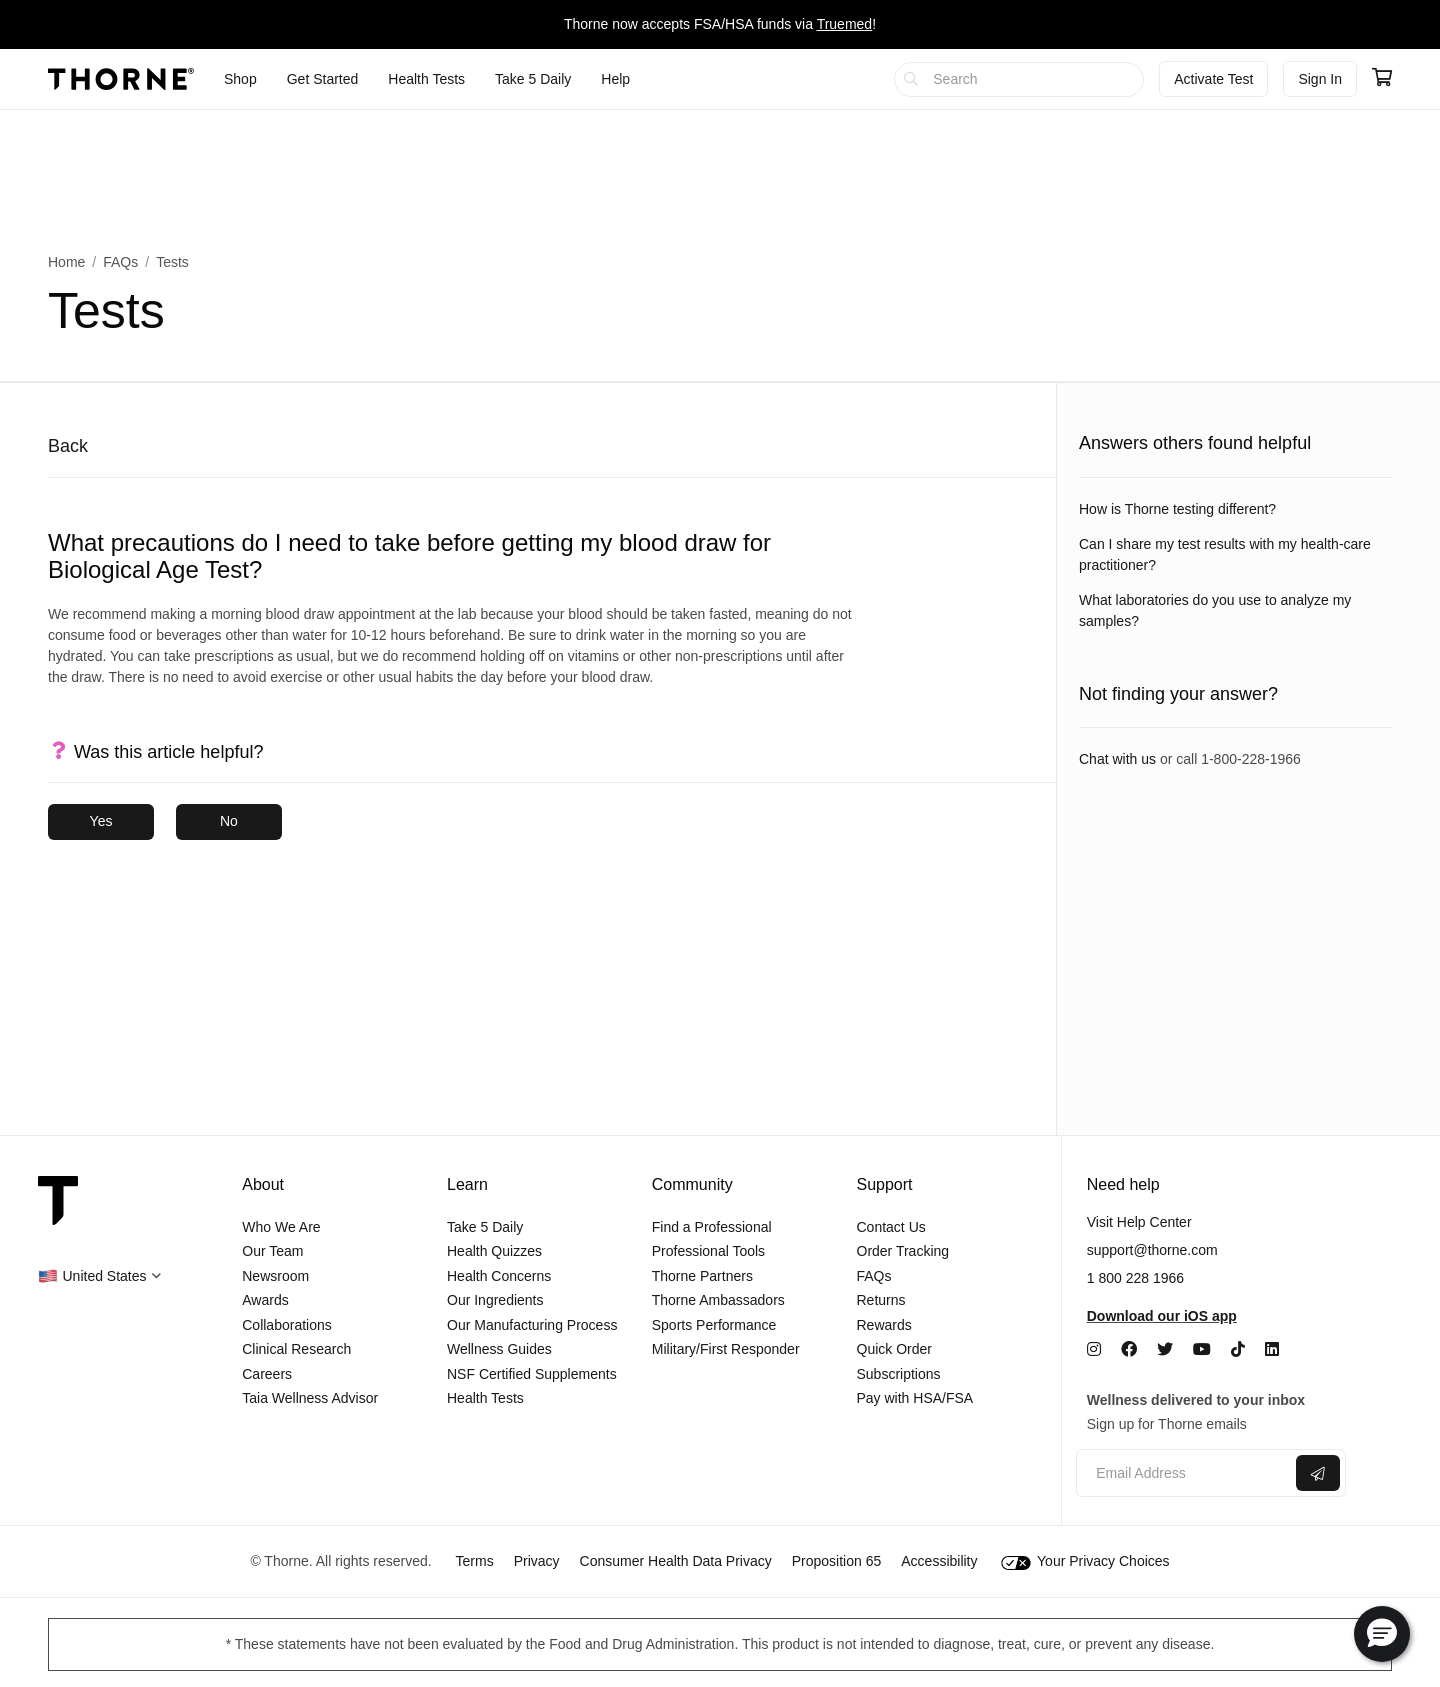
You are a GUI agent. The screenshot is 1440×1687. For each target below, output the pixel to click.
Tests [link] (172, 262)
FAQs (874, 1276)
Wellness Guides (499, 1349)
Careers (267, 1374)
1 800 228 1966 (1135, 1278)
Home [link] (66, 262)
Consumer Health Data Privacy (676, 1561)
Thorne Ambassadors (718, 1300)
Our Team (272, 1251)
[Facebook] (1129, 1349)
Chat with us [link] (1117, 759)
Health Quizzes (494, 1251)
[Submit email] (1318, 1473)
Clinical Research (296, 1349)
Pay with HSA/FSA (915, 1398)
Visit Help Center (1139, 1222)
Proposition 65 (837, 1561)
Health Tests (485, 1398)
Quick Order (894, 1349)
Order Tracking (903, 1251)
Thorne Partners (702, 1276)
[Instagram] (1094, 1349)
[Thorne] (121, 79)
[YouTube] (1202, 1349)
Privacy (537, 1561)
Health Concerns (499, 1276)
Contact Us (891, 1227)
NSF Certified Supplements (532, 1374)
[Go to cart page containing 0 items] (1382, 79)
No (229, 821)
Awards (265, 1300)
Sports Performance (714, 1325)
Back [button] (68, 446)
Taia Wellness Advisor (310, 1398)
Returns (881, 1300)
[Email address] (1183, 1473)
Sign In (1320, 79)
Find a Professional (712, 1227)
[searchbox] (1019, 79)
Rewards (884, 1325)
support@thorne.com (1152, 1250)
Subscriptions (899, 1374)
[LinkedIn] (1272, 1349)
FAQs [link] (120, 262)
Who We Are (281, 1227)
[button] (99, 1276)
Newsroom (275, 1276)
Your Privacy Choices (1085, 1561)
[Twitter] (1165, 1349)
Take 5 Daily (485, 1227)
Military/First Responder (726, 1349)
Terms (475, 1561)
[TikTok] (1238, 1349)
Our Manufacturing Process (532, 1325)
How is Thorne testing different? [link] (1177, 509)
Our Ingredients (495, 1300)
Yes (101, 821)
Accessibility (939, 1561)
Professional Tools (708, 1251)
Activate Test (1213, 79)
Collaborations (287, 1325)
